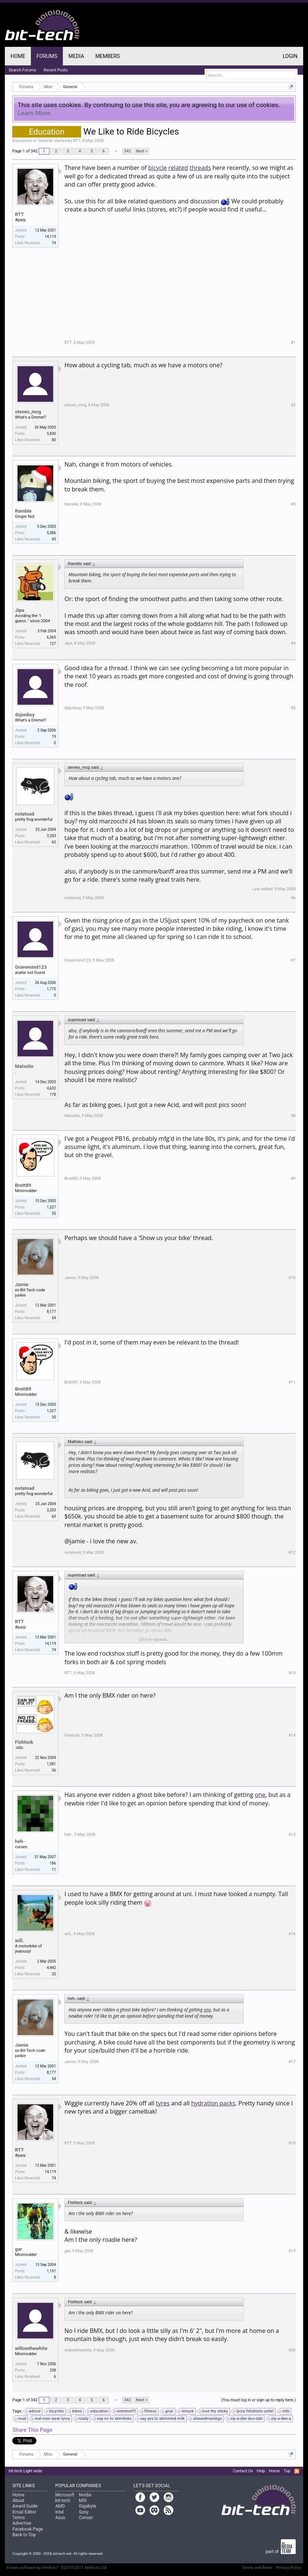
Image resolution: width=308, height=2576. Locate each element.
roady (82, 2418)
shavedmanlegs (206, 2418)
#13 (292, 1672)
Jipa (19, 610)
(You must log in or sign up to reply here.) (258, 2400)
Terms (18, 2517)
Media (76, 56)
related (178, 168)
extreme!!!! (125, 2411)
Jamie (21, 1284)
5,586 (51, 533)
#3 (293, 504)
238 (52, 2370)
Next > (141, 151)
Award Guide (25, 2506)
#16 (292, 1933)
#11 (292, 1382)
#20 (292, 2350)
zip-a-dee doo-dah (245, 2418)
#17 (292, 2061)
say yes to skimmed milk (161, 2418)
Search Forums (22, 70)
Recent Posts (56, 70)
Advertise (21, 2523)
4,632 (51, 1088)
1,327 (51, 1207)
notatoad (24, 814)
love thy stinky (214, 2411)
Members (107, 56)
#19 (292, 2251)
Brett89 (23, 1185)
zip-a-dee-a (280, 2418)
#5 (293, 708)
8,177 (51, 1312)
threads (200, 168)
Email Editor (24, 2512)
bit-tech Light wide (25, 2471)
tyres (163, 2103)
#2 (293, 405)
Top (286, 2471)
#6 (293, 897)
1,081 (51, 1764)
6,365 (51, 637)
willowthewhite (31, 2348)
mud (21, 2418)
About (18, 2500)
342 (127, 151)
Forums (46, 56)
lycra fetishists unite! (254, 2411)
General (45, 140)
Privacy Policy (288, 2567)
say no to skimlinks (113, 2418)
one (260, 1795)
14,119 (50, 237)
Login (290, 56)
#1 (293, 342)
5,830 (51, 434)
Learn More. (34, 113)
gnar (168, 2411)
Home (17, 56)
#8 (293, 1115)
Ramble (23, 511)
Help (261, 2471)
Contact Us (243, 2471)
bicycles (55, 2411)
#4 (293, 643)
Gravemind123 (30, 967)
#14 (292, 1735)
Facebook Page (27, 2529)
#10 (292, 1277)
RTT (77, 140)
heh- (20, 1841)
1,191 (51, 2271)
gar (18, 2249)
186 (52, 1863)
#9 (293, 1178)
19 (54, 737)
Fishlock (24, 1742)
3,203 (51, 836)
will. (19, 1940)
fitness (149, 2411)
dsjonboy (25, 714)
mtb (284, 2411)
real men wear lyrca (51, 2418)
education (98, 2411)
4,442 (51, 1968)
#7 (293, 960)
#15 (292, 1834)
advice (33, 2411)
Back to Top (24, 2534)
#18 (292, 2143)
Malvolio (24, 1066)
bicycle (157, 168)
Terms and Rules (257, 2567)
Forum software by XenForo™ (57, 2567)
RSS (296, 2471)
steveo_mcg (28, 411)
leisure (186, 2411)
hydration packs (213, 2103)
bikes (76, 2411)
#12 (292, 1552)
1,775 (51, 989)
